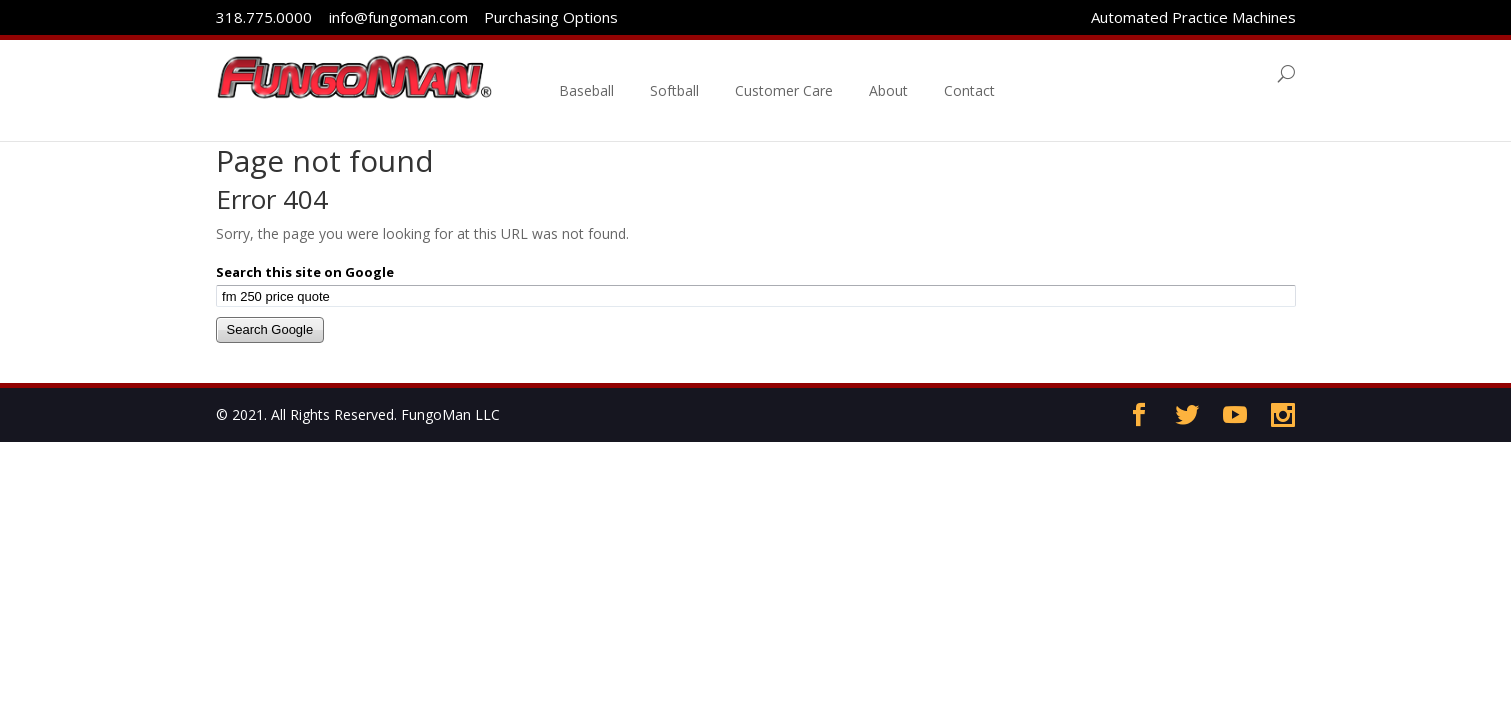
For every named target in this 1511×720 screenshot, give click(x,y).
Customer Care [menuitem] (810, 73)
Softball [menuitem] (700, 73)
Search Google (270, 329)
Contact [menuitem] (995, 73)
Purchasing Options (549, 17)
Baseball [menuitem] (612, 73)
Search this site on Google (305, 272)
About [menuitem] (914, 73)
